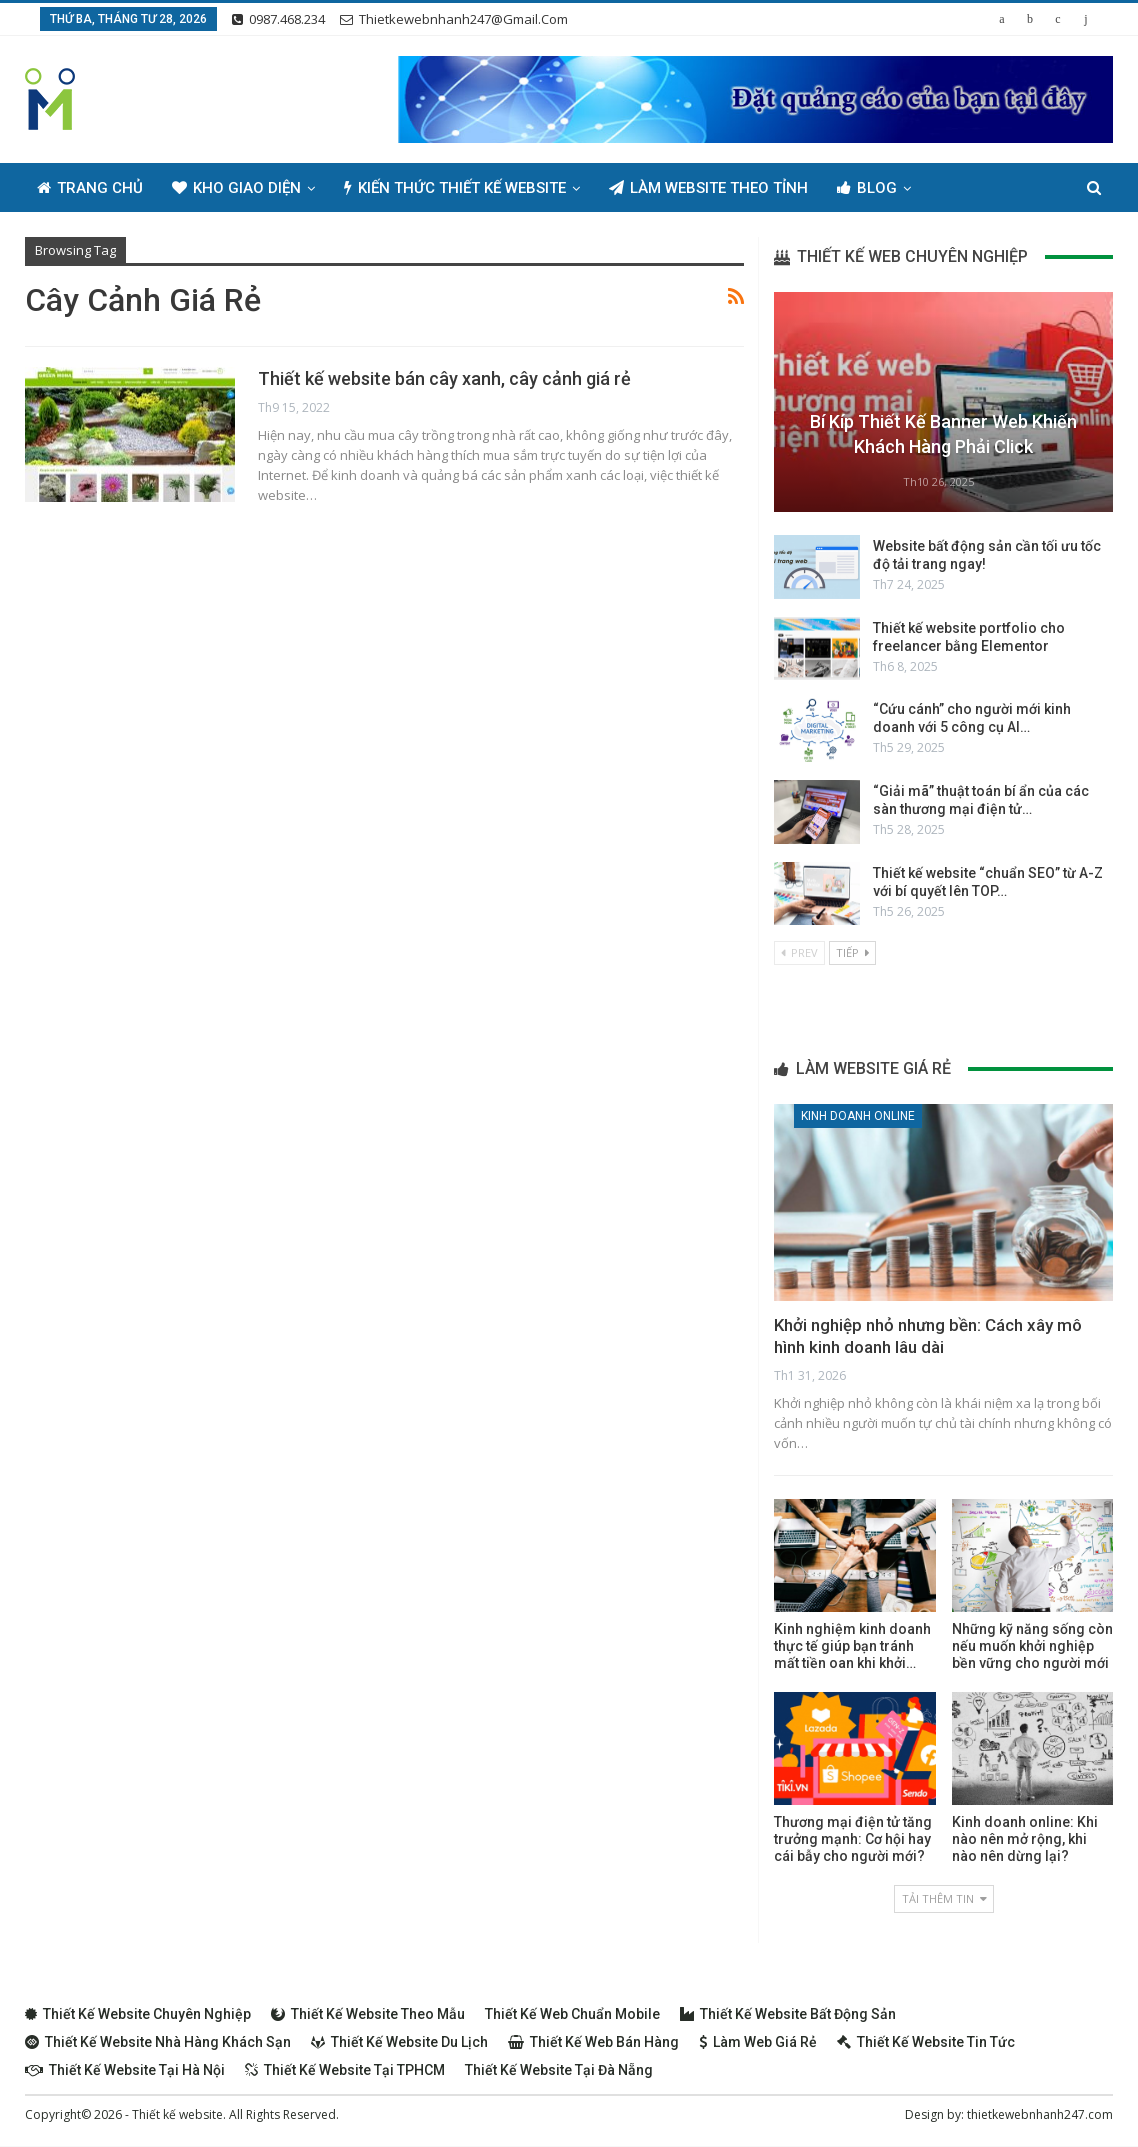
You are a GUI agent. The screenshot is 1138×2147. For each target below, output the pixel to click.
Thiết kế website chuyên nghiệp (138, 2014)
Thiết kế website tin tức (926, 2042)
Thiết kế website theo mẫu (368, 2014)
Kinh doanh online (858, 1116)
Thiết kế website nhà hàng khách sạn (158, 2042)
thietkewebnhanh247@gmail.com (454, 19)
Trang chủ (90, 188)
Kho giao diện (236, 188)
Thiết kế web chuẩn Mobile (572, 2014)
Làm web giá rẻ (758, 2042)
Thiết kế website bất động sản (788, 2014)
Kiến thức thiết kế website (455, 188)
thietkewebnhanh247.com (1040, 2114)
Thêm (960, 188)
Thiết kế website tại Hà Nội (125, 2070)
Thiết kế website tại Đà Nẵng (559, 2070)
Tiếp (852, 952)
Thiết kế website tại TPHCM (345, 2070)
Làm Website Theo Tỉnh (708, 188)
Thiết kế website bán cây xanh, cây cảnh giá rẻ (444, 378)
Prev (799, 952)
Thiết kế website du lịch (399, 2042)
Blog (867, 188)
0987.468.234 (278, 19)
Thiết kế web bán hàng (593, 2042)
